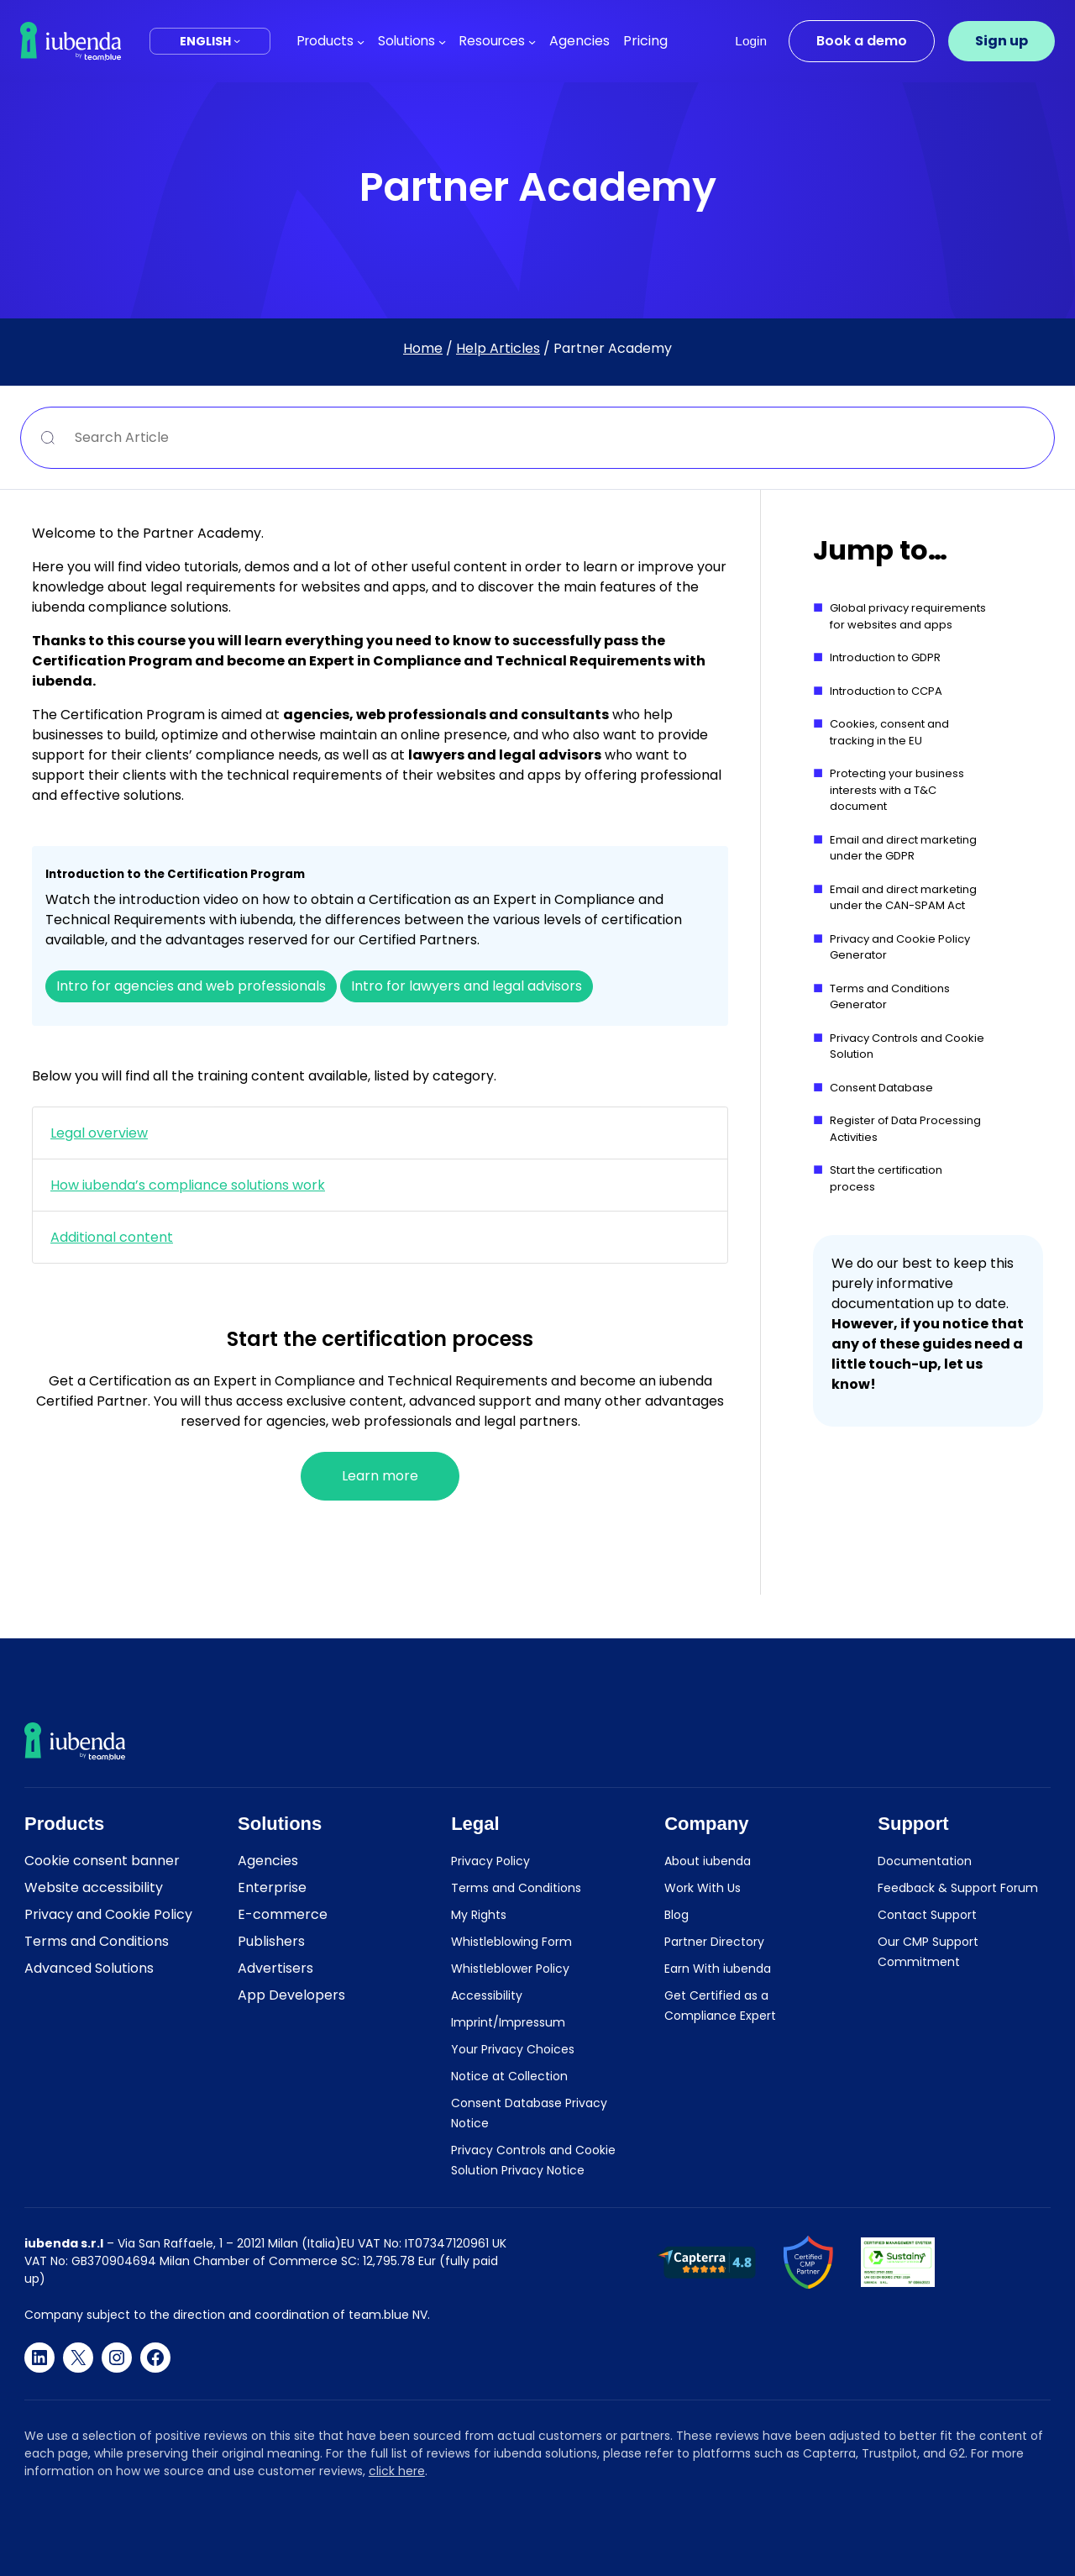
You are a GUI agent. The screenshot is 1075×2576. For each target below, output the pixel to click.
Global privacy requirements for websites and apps (908, 616)
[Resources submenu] (532, 41)
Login (751, 41)
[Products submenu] (360, 41)
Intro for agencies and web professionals (191, 986)
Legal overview (99, 1133)
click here (397, 2471)
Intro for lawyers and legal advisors (466, 986)
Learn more (380, 1475)
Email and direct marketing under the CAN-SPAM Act (903, 897)
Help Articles (498, 348)
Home (423, 348)
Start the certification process (886, 1178)
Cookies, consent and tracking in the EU (889, 732)
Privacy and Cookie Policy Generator (900, 947)
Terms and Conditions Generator (890, 996)
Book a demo (861, 40)
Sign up (1001, 40)
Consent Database (881, 1088)
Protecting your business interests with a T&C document (897, 789)
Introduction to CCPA (886, 691)
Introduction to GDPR (885, 657)
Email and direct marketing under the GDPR (903, 848)
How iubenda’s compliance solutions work (187, 1185)
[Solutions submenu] (442, 41)
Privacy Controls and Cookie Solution (907, 1046)
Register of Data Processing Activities (905, 1128)
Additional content (111, 1237)
